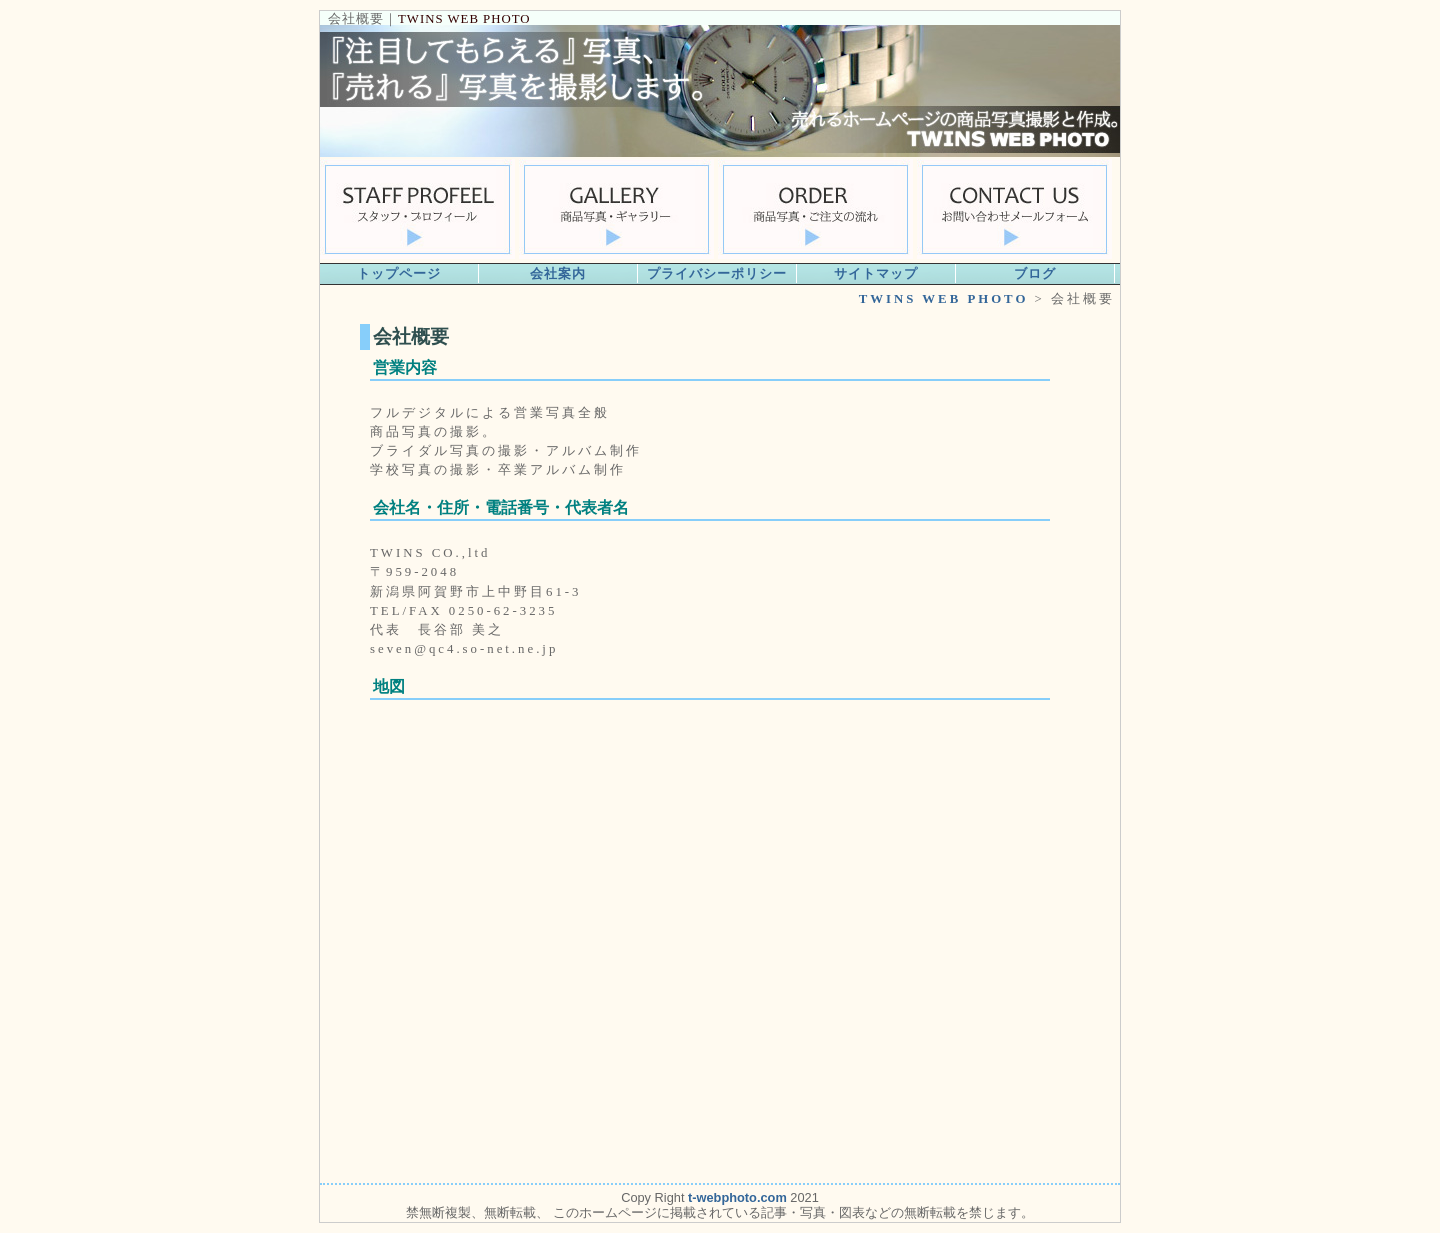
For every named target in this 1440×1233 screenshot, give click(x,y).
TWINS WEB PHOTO (464, 19)
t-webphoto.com (737, 1197)
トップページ (399, 273)
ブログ (1035, 273)
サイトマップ (876, 273)
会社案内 (558, 273)
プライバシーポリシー (717, 273)
